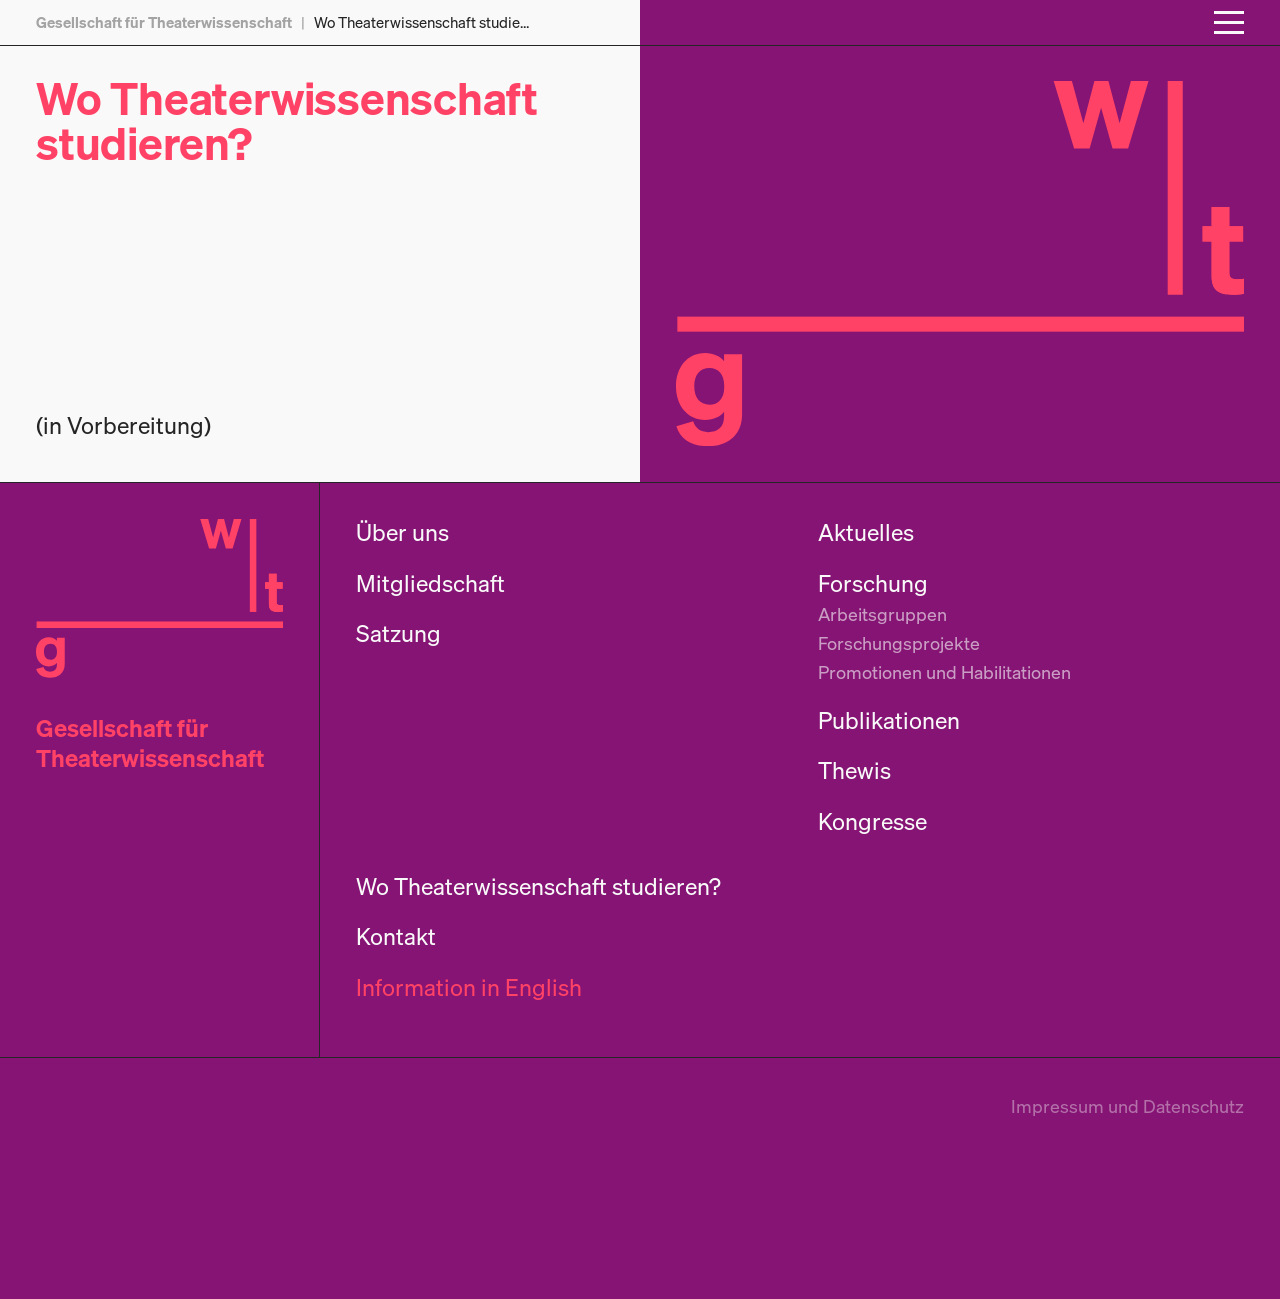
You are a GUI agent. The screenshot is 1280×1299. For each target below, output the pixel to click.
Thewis (854, 770)
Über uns (402, 532)
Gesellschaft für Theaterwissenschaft (150, 743)
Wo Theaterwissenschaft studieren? (287, 120)
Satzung (398, 633)
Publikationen (889, 720)
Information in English (469, 987)
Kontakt (396, 936)
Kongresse (872, 821)
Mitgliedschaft (430, 583)
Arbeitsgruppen (882, 614)
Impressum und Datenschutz (1127, 1106)
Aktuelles (866, 532)
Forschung (873, 583)
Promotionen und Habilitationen (944, 672)
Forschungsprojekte (899, 643)
